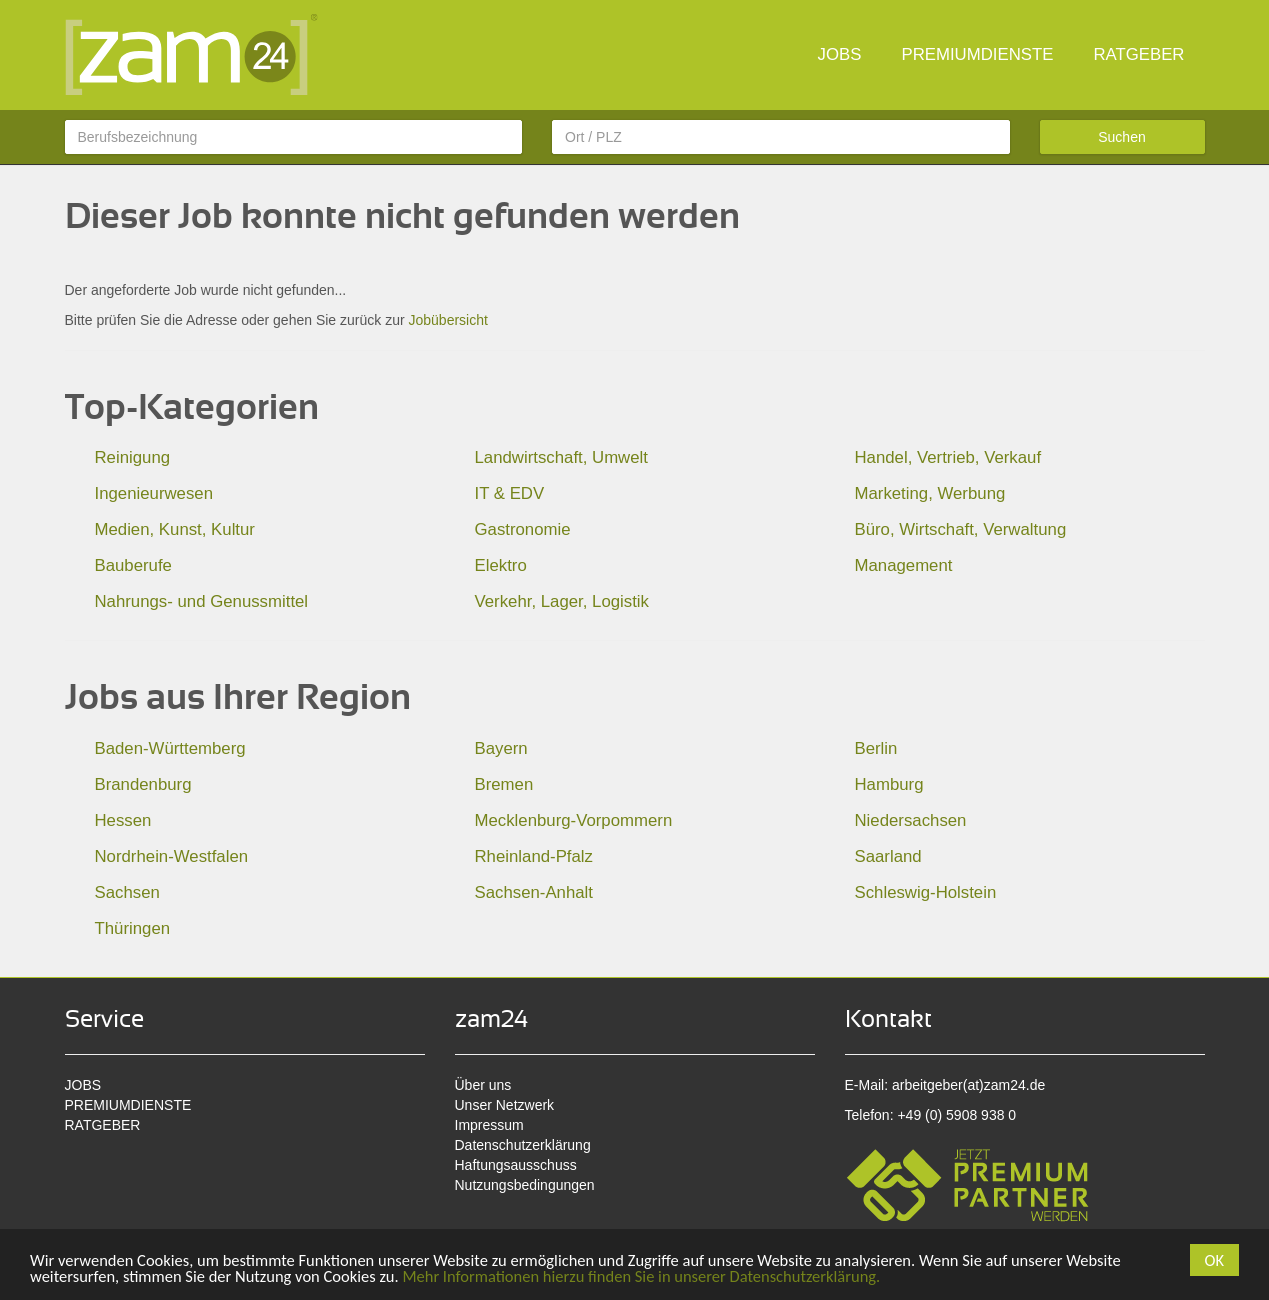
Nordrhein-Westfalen (172, 856)
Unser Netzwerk (505, 1105)
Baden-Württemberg (170, 748)
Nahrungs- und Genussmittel (202, 601)
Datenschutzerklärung (523, 1145)
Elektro (501, 565)
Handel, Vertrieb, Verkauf (948, 457)
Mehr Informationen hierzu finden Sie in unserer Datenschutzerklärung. (660, 1276)
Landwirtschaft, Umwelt (561, 457)
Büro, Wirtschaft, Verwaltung (961, 529)
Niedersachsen (911, 820)
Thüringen (133, 928)
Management (904, 565)
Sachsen (127, 892)
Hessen (123, 820)
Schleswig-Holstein (926, 892)
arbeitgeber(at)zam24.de (968, 1085)
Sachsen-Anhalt (534, 892)
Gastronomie (523, 529)
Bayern (501, 748)
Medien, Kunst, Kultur (175, 529)
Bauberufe (133, 565)
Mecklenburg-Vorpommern (574, 820)
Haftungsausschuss (516, 1165)
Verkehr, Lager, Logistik (562, 601)
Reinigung (133, 457)
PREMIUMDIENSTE (977, 54)
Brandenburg (143, 784)
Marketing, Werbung (930, 493)
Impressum (489, 1125)
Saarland (888, 856)
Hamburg (889, 784)
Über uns (483, 1085)
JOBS (840, 54)
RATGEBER (1138, 54)
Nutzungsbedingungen (525, 1185)
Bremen (504, 784)
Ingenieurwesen (154, 493)
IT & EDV (510, 493)
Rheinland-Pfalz (534, 856)
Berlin (876, 748)
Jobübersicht (447, 320)
